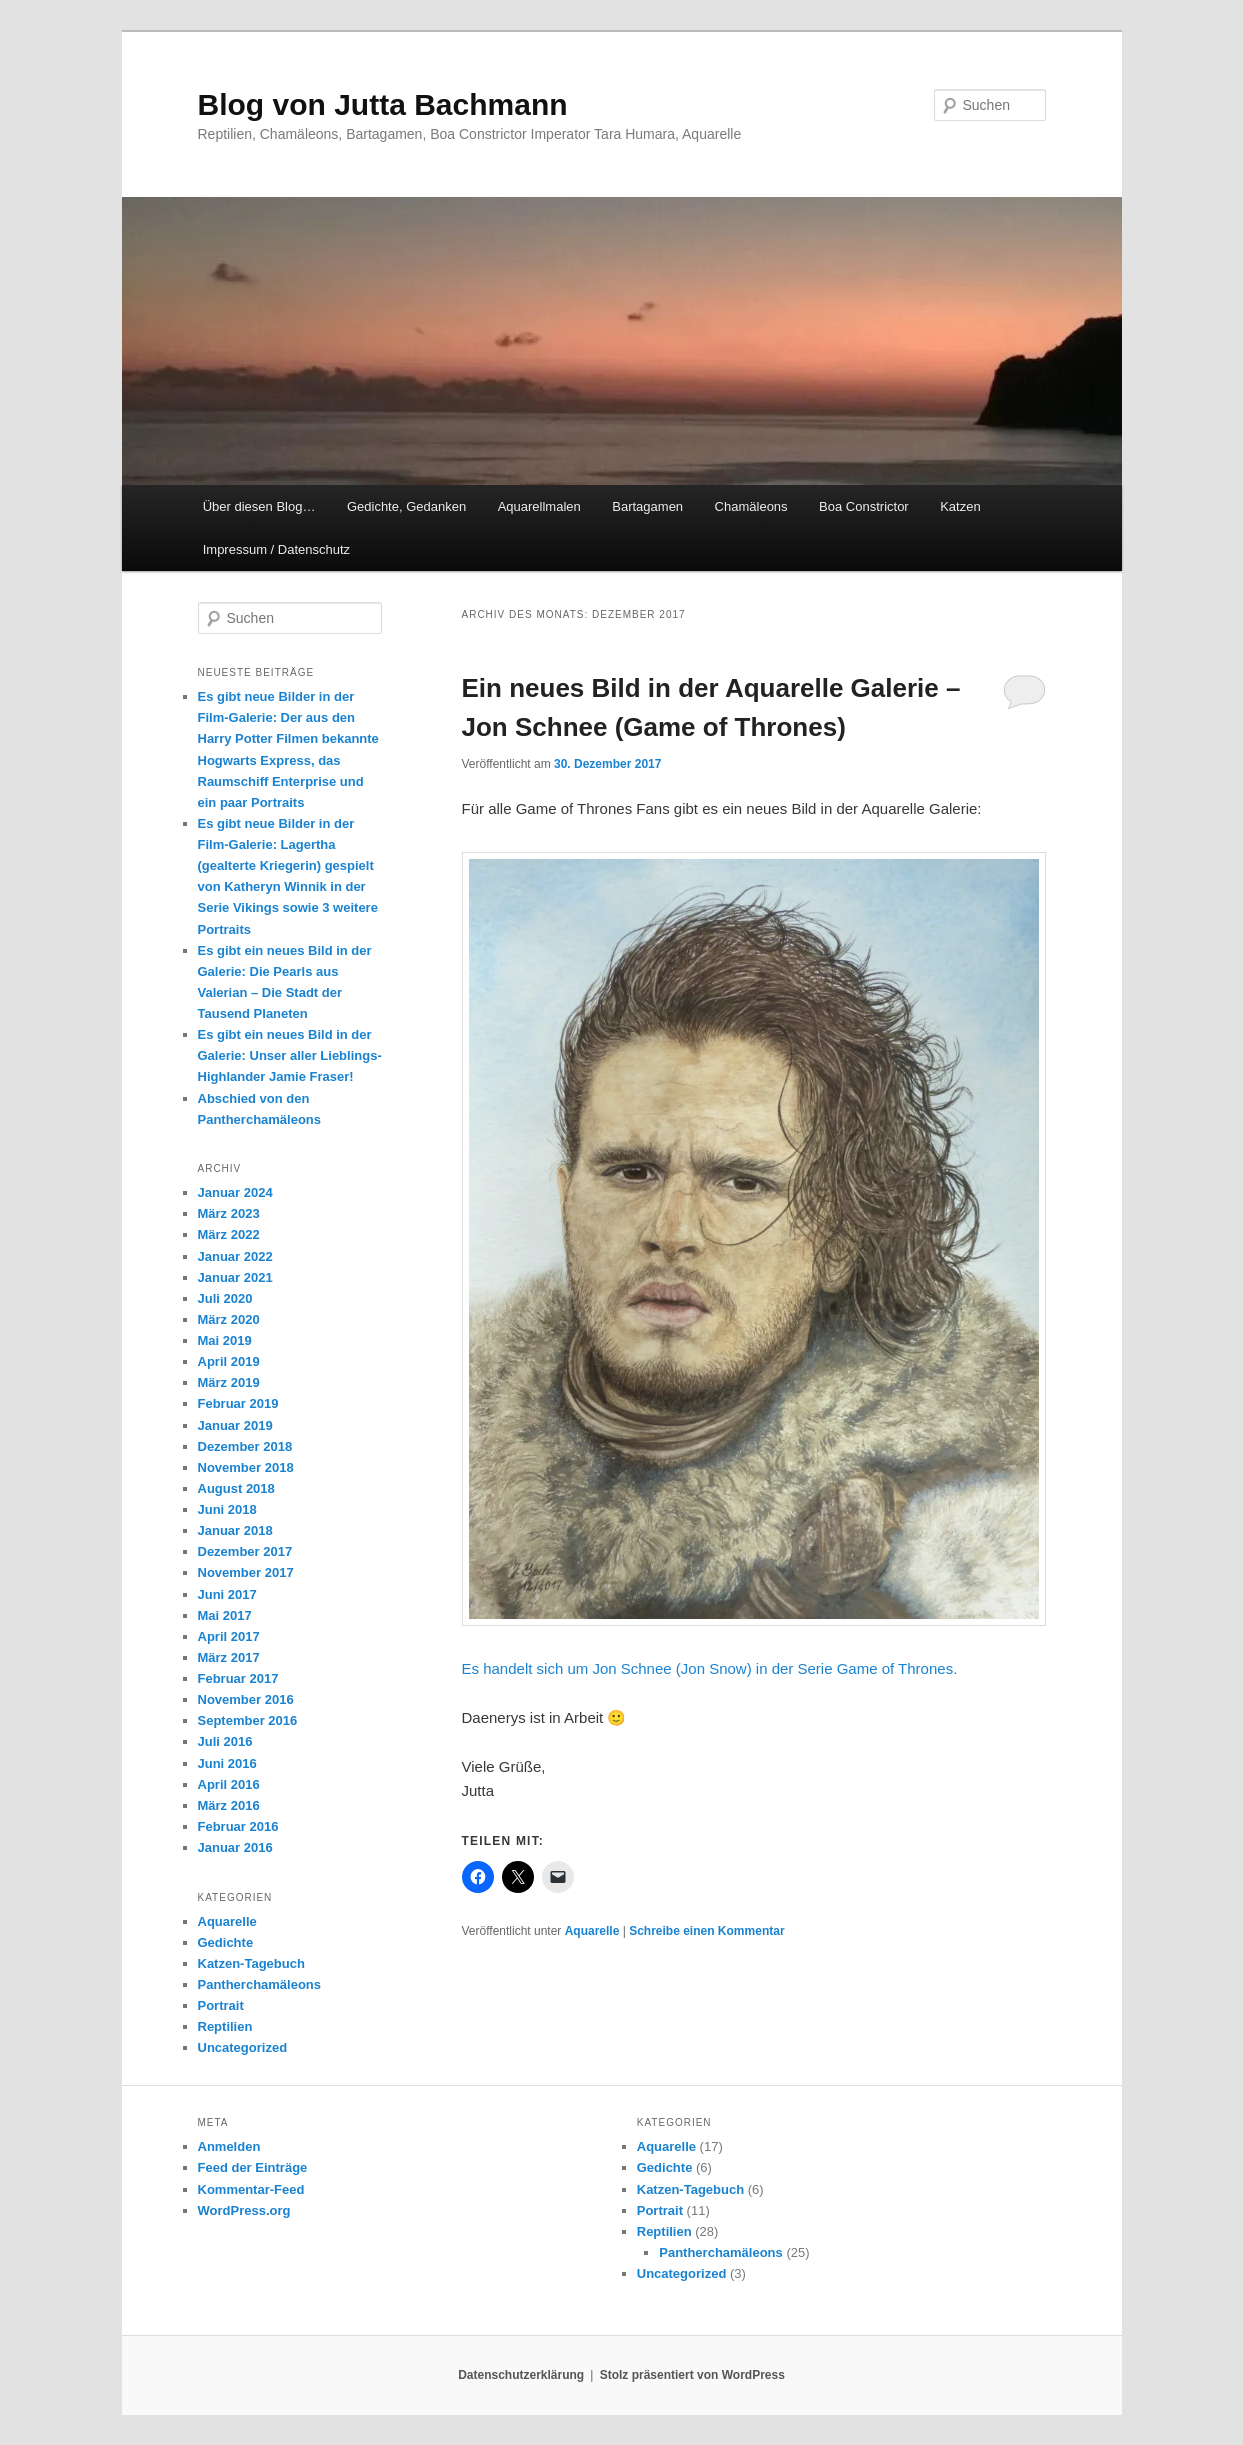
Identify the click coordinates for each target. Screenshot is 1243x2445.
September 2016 (248, 1720)
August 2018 (236, 1488)
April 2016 (229, 1784)
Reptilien (225, 2026)
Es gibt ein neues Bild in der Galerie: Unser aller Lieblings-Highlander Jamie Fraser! (290, 1055)
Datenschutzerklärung (521, 2375)
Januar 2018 (235, 1530)
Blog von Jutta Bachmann (383, 104)
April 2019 (229, 1361)
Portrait (221, 2005)
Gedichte (226, 1942)
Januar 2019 (235, 1425)
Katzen (960, 506)
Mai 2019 (225, 1340)
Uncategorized (243, 2047)
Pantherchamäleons (260, 1984)
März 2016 (229, 1805)
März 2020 (229, 1319)
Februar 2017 (238, 1678)
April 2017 (229, 1636)
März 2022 (229, 1234)
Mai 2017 (225, 1615)
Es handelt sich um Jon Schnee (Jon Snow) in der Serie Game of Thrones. (710, 1668)
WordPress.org (244, 2210)
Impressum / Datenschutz (276, 549)
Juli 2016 (225, 1741)
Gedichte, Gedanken (406, 506)
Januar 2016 (235, 1847)
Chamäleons (751, 506)
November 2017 (246, 1572)
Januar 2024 (235, 1192)
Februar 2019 (238, 1403)
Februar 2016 (238, 1826)
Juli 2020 (225, 1298)
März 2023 (229, 1213)
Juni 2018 (227, 1509)
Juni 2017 (227, 1594)
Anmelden (229, 2146)
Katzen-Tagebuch (251, 1963)
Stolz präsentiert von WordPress (692, 2375)
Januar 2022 (235, 1256)
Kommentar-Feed (251, 2189)
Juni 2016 (227, 1763)
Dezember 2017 (245, 1551)
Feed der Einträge (253, 2167)
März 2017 (229, 1657)
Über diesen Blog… (259, 506)
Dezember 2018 (245, 1446)
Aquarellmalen (539, 506)
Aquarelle (592, 1931)
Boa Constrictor (864, 506)
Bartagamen (647, 506)
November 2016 (246, 1699)
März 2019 (229, 1382)
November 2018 (246, 1467)
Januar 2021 (235, 1277)
